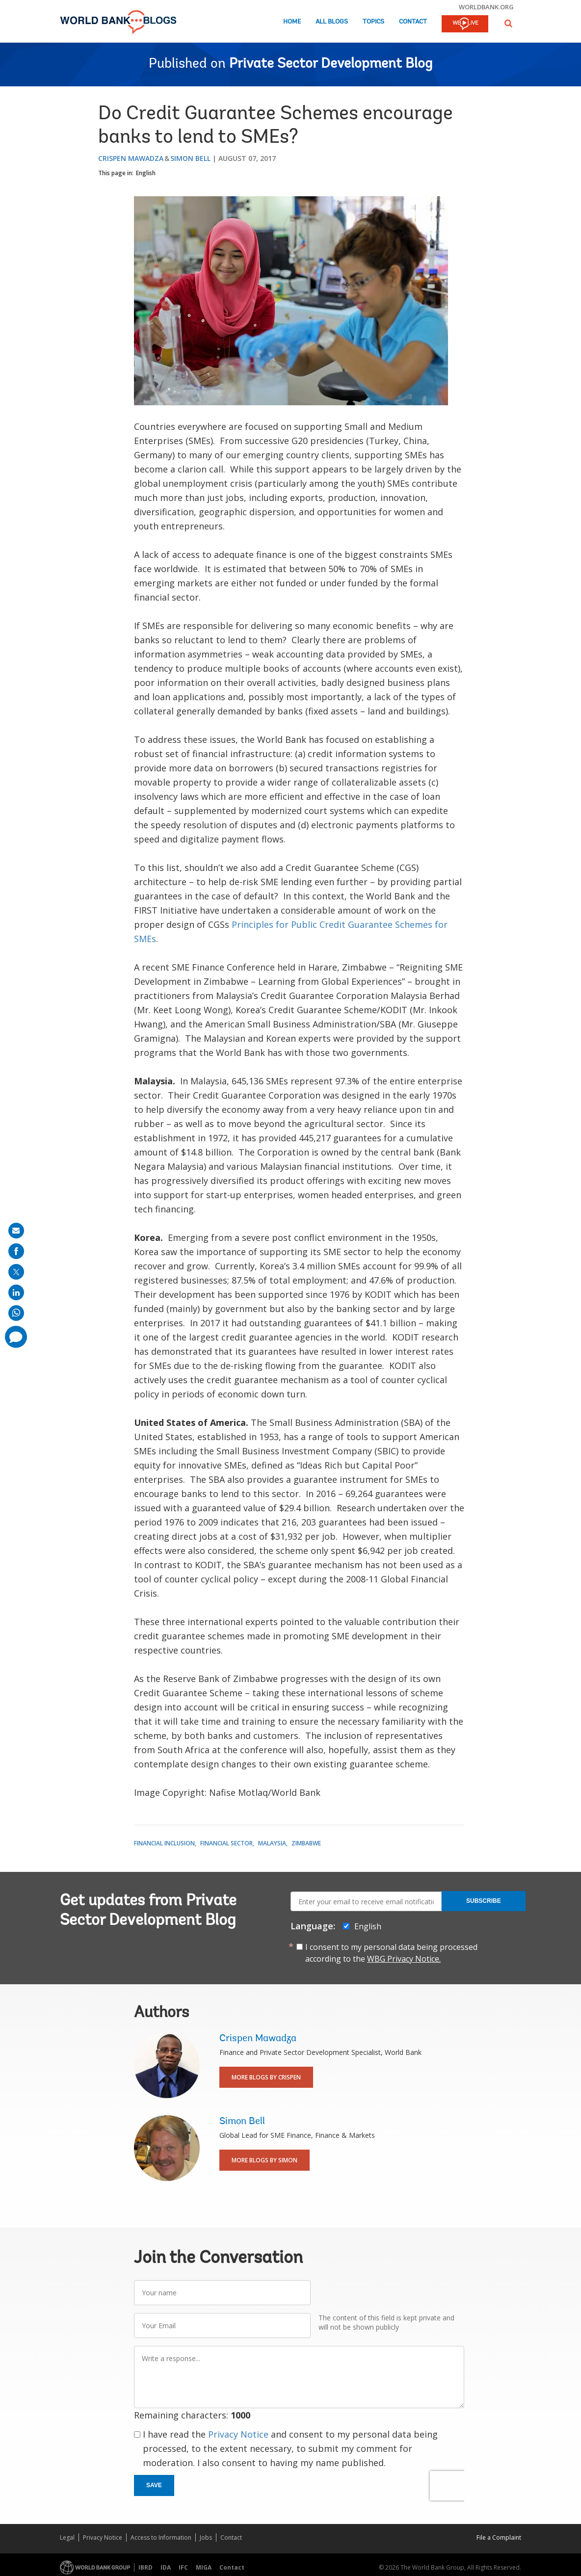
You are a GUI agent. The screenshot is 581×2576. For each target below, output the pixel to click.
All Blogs (332, 22)
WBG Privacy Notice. (404, 1958)
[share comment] (16, 1337)
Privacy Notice (238, 2434)
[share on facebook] (16, 1251)
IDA (165, 2567)
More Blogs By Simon (264, 2160)
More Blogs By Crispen (266, 2077)
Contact (413, 22)
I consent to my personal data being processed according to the (391, 1953)
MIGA (203, 2567)
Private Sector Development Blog (330, 64)
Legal (67, 2537)
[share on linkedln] (16, 1292)
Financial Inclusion (164, 1843)
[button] (508, 23)
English (146, 173)
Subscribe (483, 1900)
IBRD (145, 2567)
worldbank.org (486, 7)
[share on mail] (16, 1230)
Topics (373, 22)
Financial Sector (226, 1843)
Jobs (206, 2537)
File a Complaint (498, 2537)
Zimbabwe (306, 1843)
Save (154, 2485)
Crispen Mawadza (130, 158)
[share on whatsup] (16, 1313)
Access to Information (161, 2537)
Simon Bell (190, 158)
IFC (183, 2567)
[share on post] (16, 1272)
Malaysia (272, 1843)
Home (292, 22)
